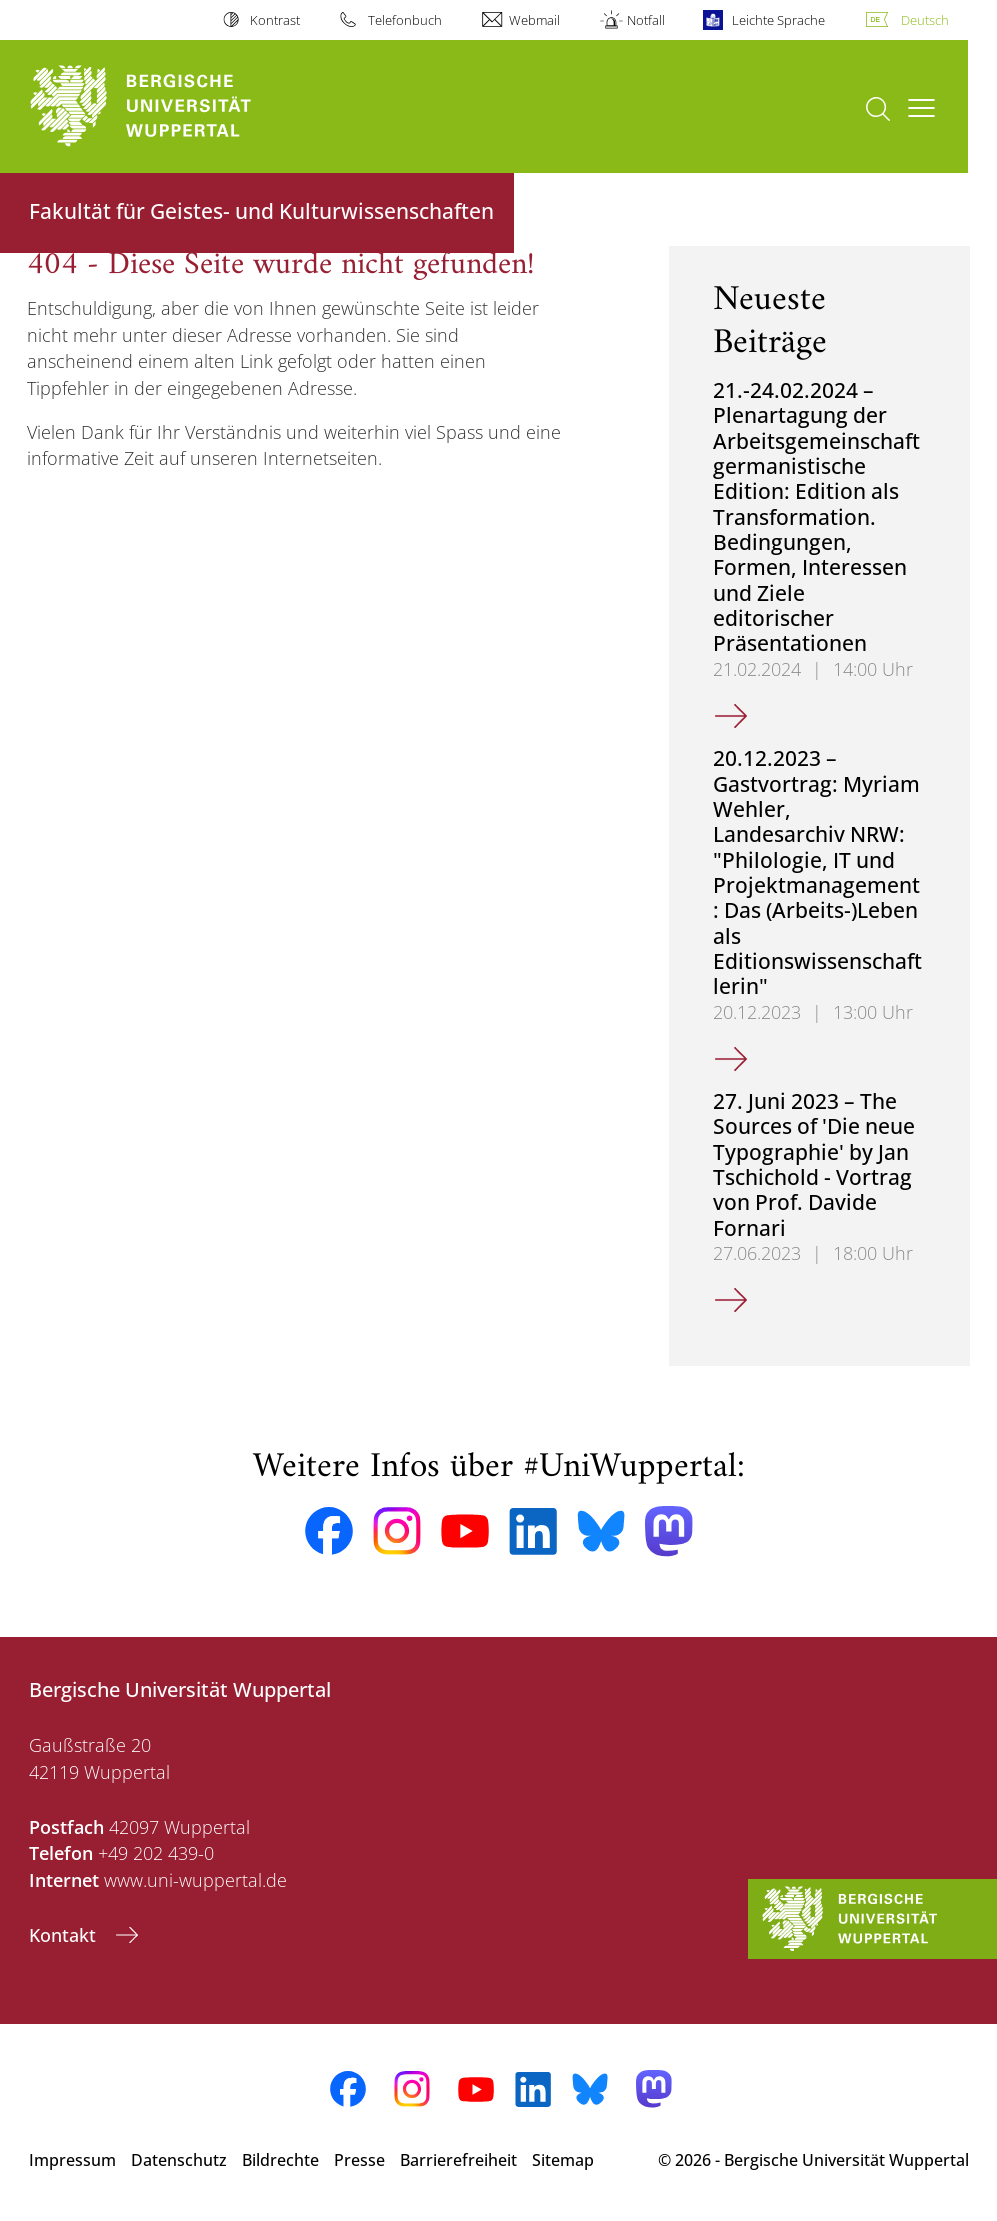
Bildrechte (280, 2160)
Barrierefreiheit (458, 2160)
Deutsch (925, 20)
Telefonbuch (405, 20)
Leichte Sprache (778, 20)
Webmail (534, 20)
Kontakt (65, 1935)
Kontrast (275, 20)
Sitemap (563, 2160)
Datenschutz (179, 2160)
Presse (359, 2160)
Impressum (72, 2160)
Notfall (646, 20)
